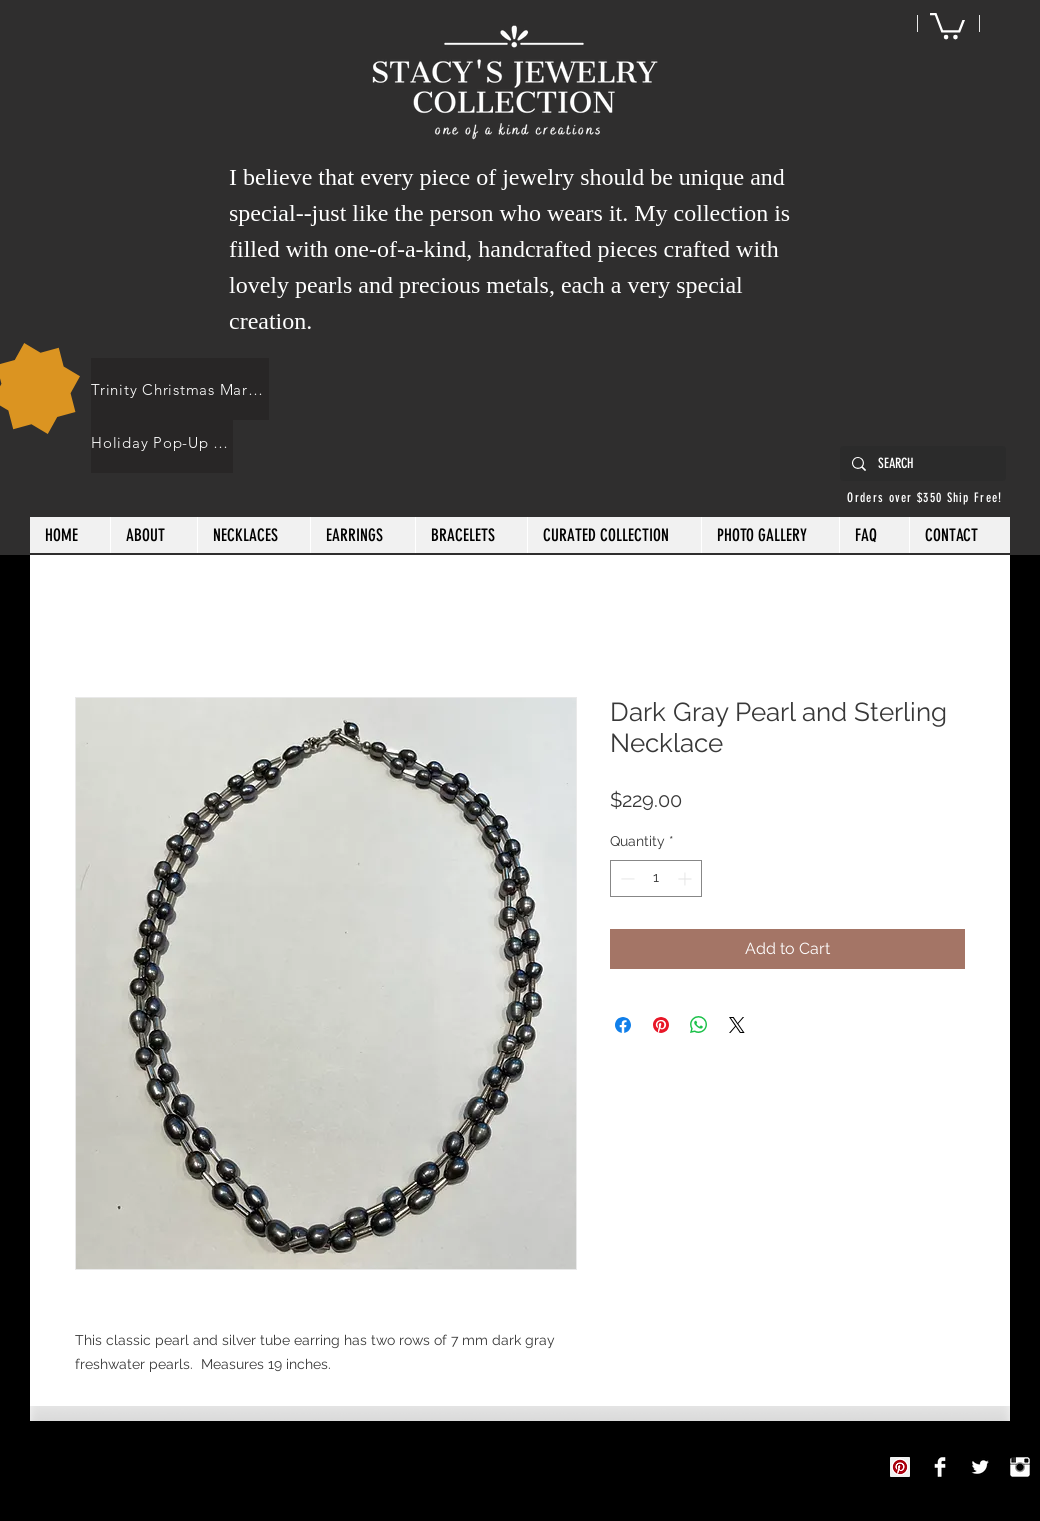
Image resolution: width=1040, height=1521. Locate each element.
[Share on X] (737, 1025)
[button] (947, 24)
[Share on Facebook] (623, 1025)
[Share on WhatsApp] (699, 1025)
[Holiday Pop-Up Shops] (162, 442)
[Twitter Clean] (980, 1467)
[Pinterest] (900, 1467)
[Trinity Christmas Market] (180, 389)
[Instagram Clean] (1020, 1467)
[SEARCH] (921, 464)
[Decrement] (625, 878)
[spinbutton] (656, 878)
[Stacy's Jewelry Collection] (940, 1467)
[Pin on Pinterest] (661, 1025)
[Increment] (686, 878)
